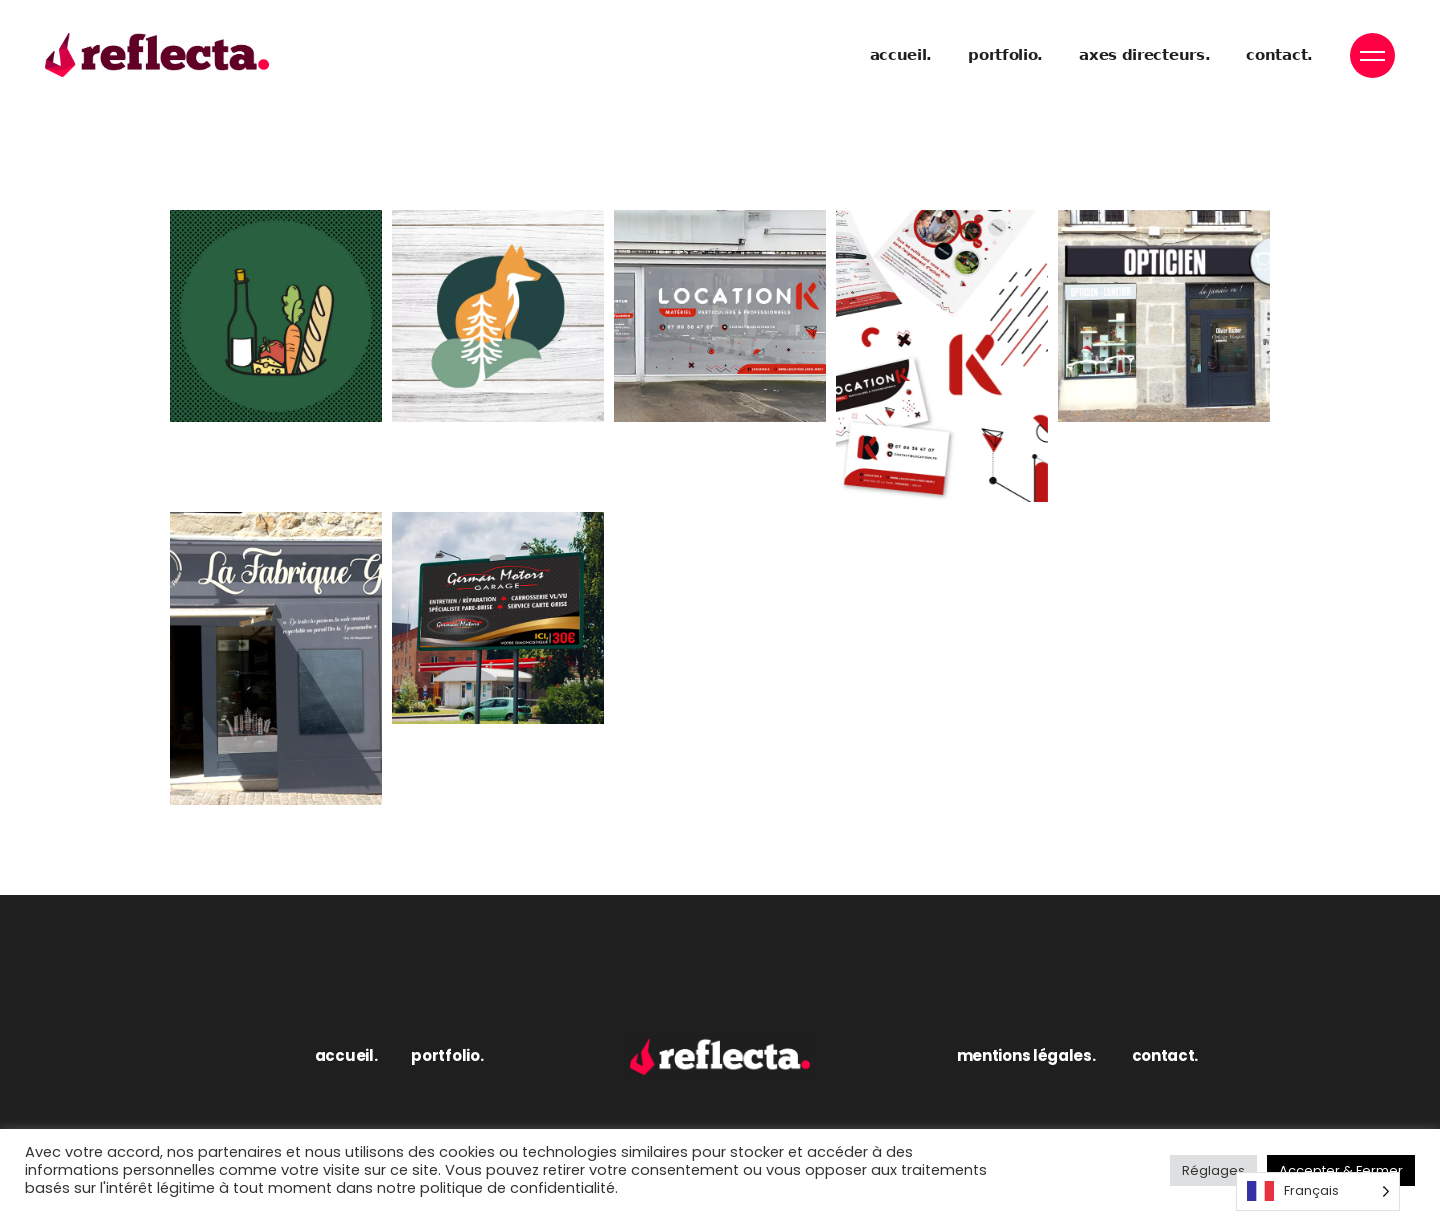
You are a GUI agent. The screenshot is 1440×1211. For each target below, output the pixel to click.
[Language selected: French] (1318, 1191)
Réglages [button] (1213, 1170)
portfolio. (447, 1055)
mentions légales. (1026, 1055)
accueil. (346, 1055)
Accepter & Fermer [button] (1341, 1170)
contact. (1165, 1055)
